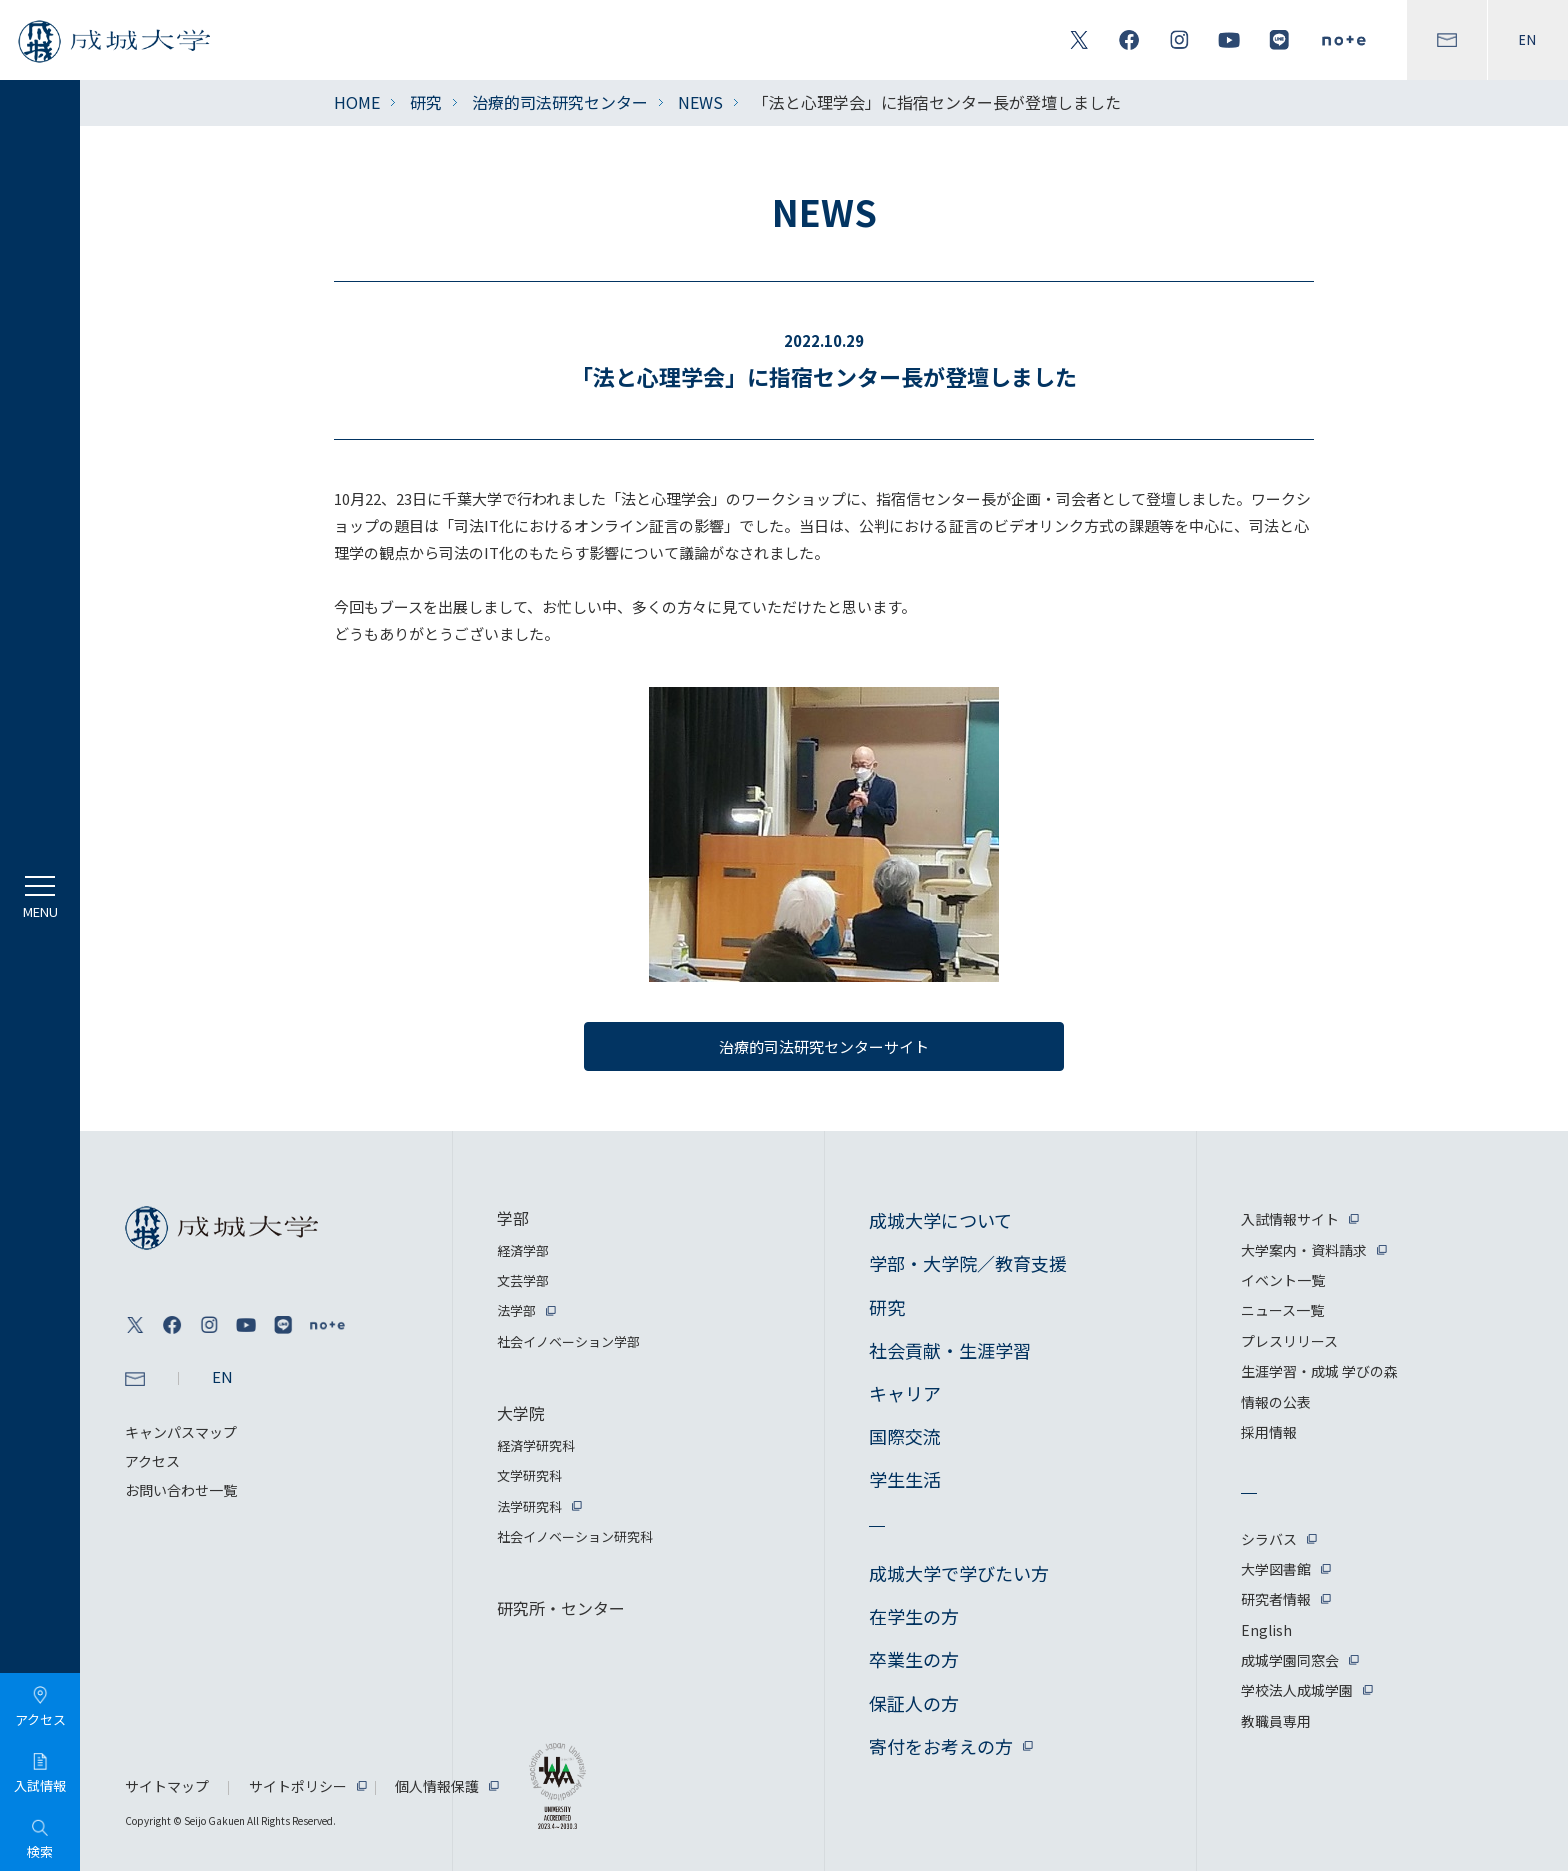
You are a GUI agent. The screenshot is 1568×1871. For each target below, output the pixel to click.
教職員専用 (1276, 1721)
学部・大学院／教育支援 (968, 1263)
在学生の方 (914, 1616)
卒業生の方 (914, 1659)
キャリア (905, 1393)
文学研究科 (529, 1475)
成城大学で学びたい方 (959, 1573)
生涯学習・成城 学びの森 (1319, 1371)
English (1266, 1630)
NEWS (700, 102)
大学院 (521, 1413)
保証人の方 (914, 1703)
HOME (357, 102)
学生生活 (905, 1479)
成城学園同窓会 (1290, 1660)
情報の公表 (1276, 1402)
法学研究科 (529, 1506)
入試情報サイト (1290, 1219)
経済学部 (523, 1250)
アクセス (152, 1461)
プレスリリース (1289, 1341)
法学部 (516, 1310)
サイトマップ (167, 1786)
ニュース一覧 (1282, 1310)
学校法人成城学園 (1297, 1690)
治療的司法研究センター (560, 102)
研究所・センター (561, 1608)
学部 (513, 1218)
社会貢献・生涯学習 (950, 1350)
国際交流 (905, 1436)
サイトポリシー (298, 1786)
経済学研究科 (536, 1445)
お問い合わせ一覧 (181, 1490)
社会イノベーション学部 (568, 1341)
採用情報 (1269, 1432)
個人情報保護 (437, 1786)
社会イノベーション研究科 (575, 1536)
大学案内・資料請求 (1304, 1250)
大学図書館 (1276, 1569)
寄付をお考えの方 (941, 1746)
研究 (426, 102)
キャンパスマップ (181, 1432)
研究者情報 (1276, 1599)
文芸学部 (523, 1280)
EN (1528, 40)
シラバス (1269, 1539)
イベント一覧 (1283, 1280)
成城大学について (940, 1220)
